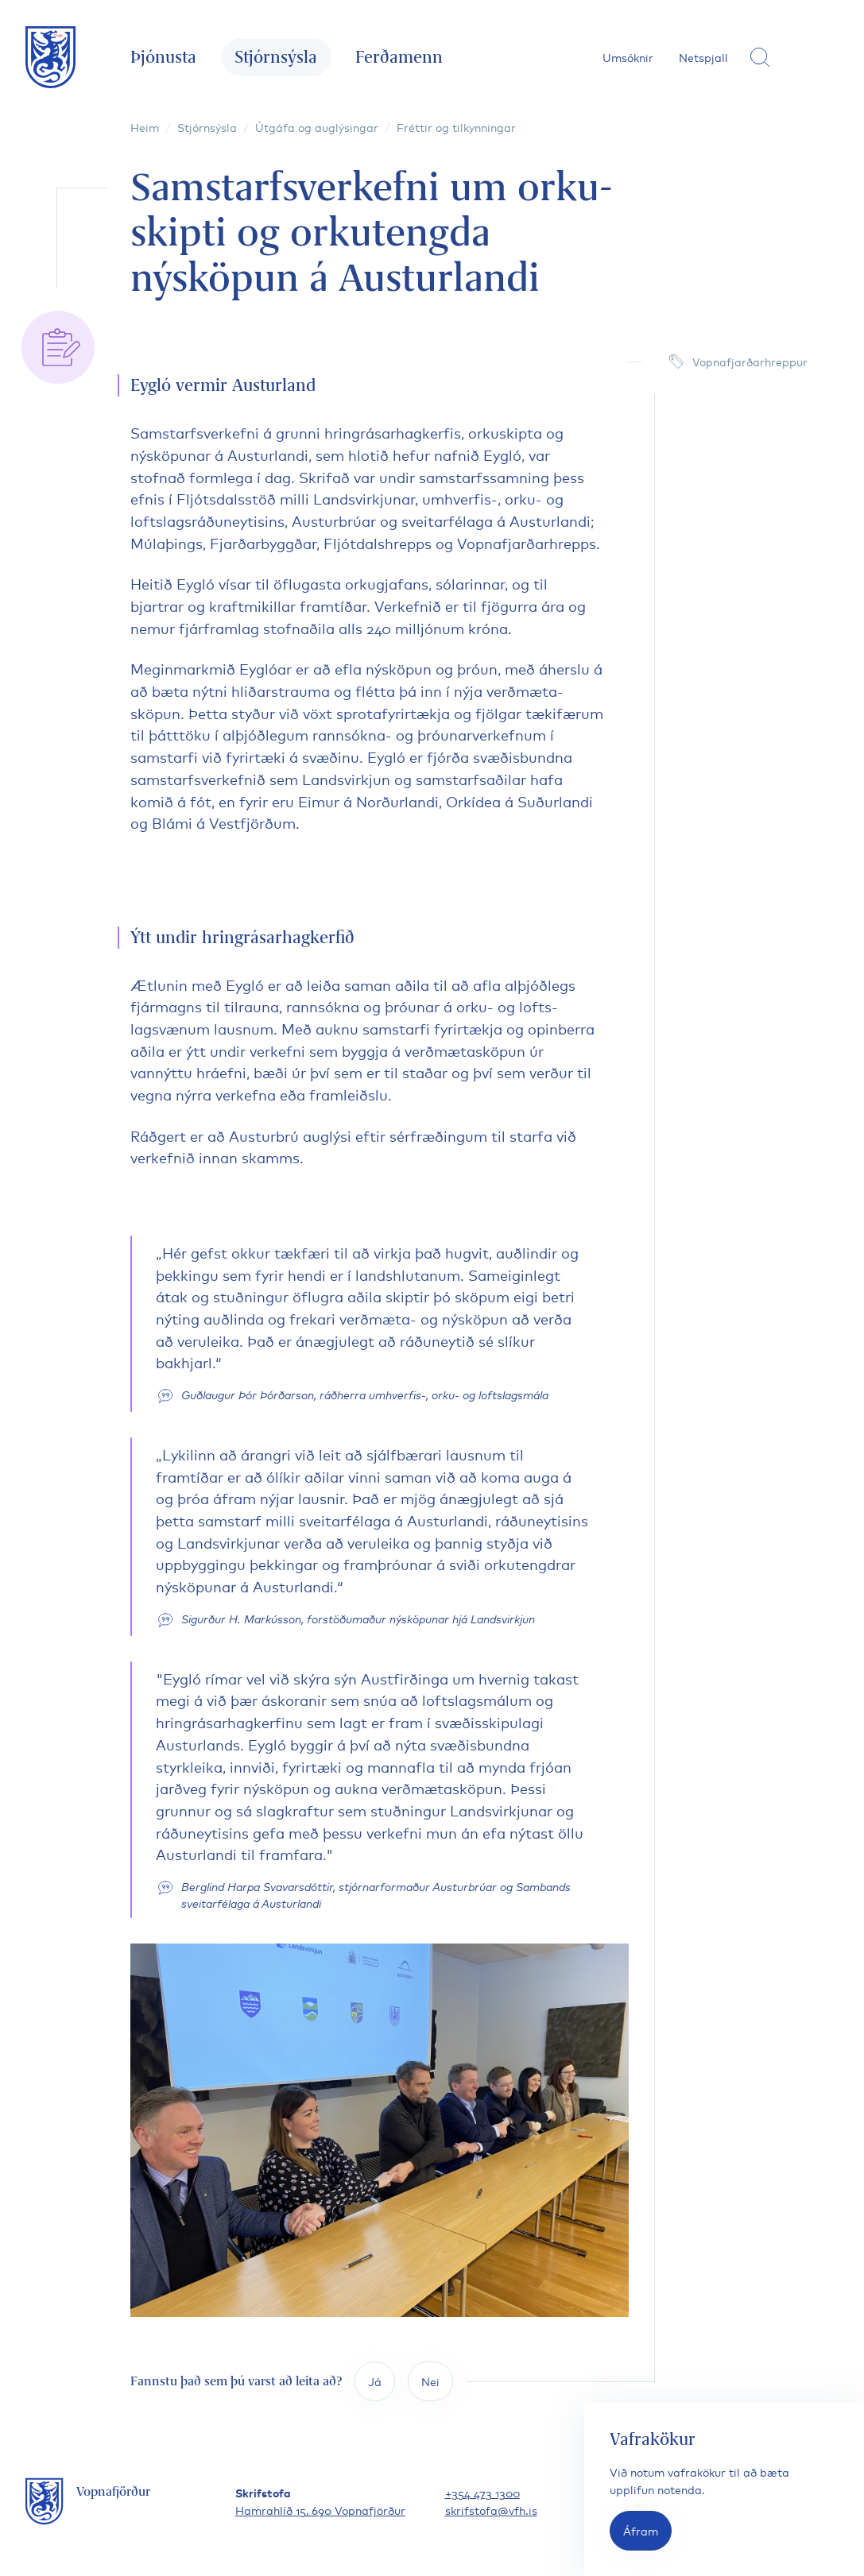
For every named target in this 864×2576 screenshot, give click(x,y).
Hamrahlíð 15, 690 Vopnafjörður (320, 2509)
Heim (144, 126)
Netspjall (703, 56)
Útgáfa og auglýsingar (316, 126)
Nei (430, 2380)
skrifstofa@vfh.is (491, 2509)
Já (375, 2380)
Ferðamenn (399, 57)
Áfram (640, 2530)
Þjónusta (163, 57)
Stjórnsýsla (275, 57)
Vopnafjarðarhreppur (750, 361)
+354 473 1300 (482, 2492)
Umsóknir (627, 56)
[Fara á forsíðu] (50, 57)
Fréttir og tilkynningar (456, 126)
